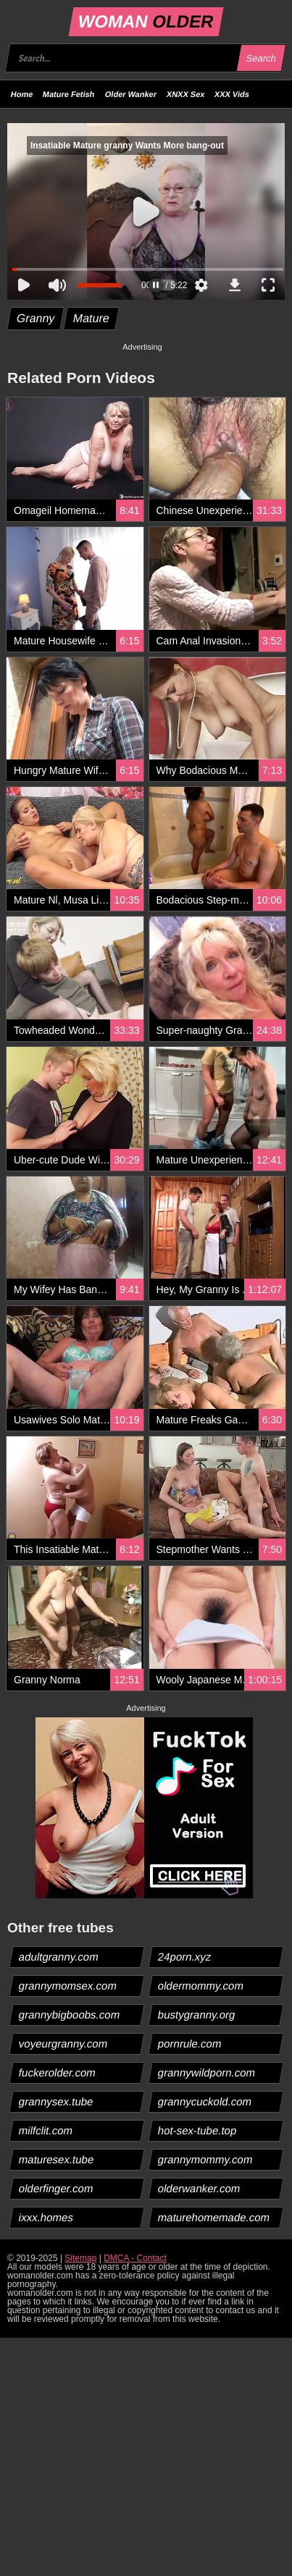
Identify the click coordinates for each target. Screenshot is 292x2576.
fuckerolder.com (57, 2072)
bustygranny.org (196, 2014)
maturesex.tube (56, 2159)
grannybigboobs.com (69, 2014)
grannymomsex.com (68, 1985)
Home (22, 94)
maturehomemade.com (213, 2217)
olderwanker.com (199, 2188)
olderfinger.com (56, 2188)
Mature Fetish (69, 94)
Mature (91, 318)
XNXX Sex (186, 94)
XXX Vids (232, 94)
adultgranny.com (59, 1956)
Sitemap (80, 2258)
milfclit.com (46, 2130)
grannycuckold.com (204, 2101)
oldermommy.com (200, 1985)
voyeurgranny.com (63, 2043)
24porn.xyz (184, 1956)
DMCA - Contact (135, 2258)
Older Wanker (130, 94)
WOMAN (146, 21)
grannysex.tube (56, 2101)
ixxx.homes (46, 2217)
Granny (36, 318)
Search (261, 58)
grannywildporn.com (206, 2072)
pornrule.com (189, 2043)
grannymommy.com (205, 2159)
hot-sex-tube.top (197, 2130)
